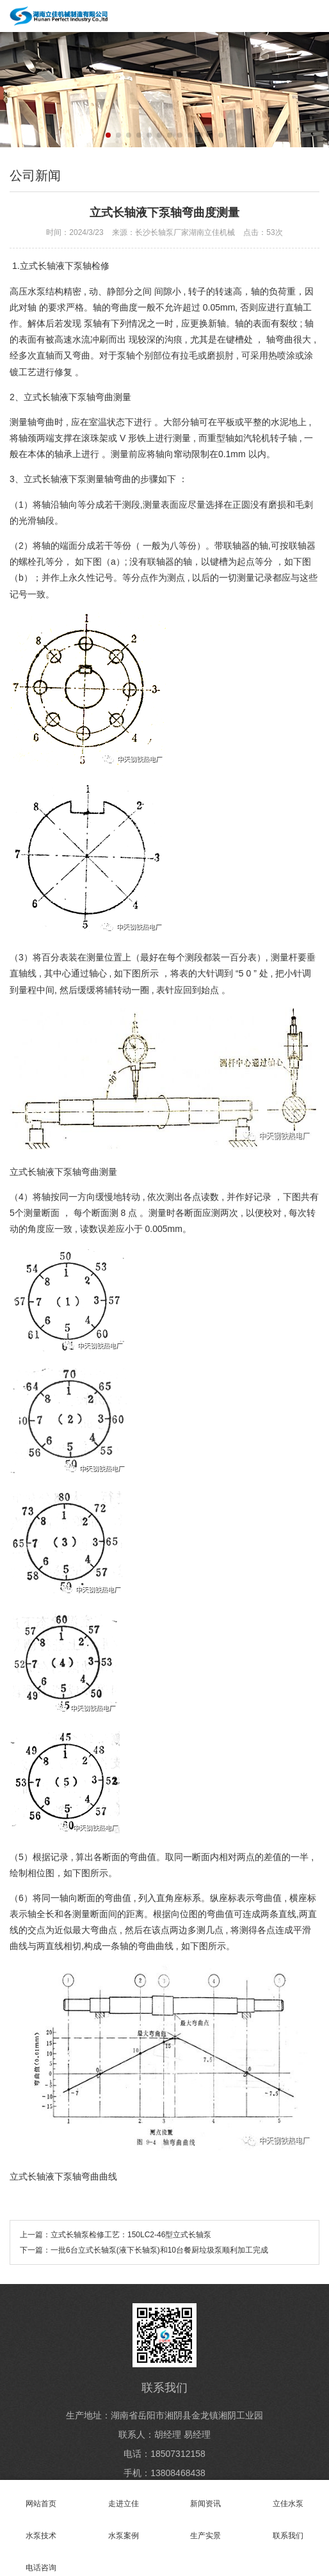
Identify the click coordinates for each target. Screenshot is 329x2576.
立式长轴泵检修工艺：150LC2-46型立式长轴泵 (131, 2234)
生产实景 (205, 2528)
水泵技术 (41, 2528)
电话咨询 (41, 2560)
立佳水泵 (288, 2496)
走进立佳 (124, 2496)
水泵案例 (124, 2528)
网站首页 (41, 2496)
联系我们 (288, 2528)
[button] (108, 135)
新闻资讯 (205, 2496)
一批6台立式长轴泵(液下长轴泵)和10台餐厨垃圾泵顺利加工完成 (159, 2250)
